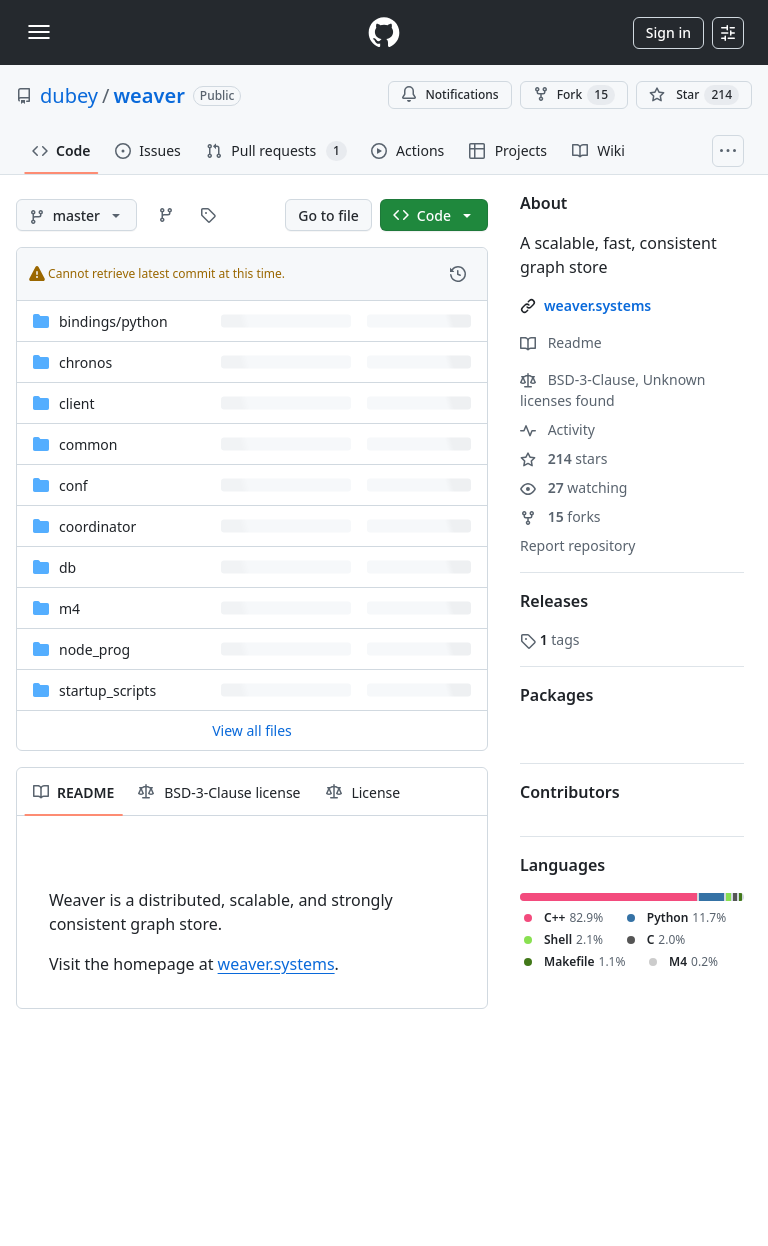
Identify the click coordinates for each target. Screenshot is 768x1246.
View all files (252, 730)
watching (573, 487)
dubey (69, 95)
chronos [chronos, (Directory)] (85, 362)
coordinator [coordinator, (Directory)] (97, 526)
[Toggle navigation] (39, 32)
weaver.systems (276, 964)
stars (563, 458)
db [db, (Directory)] (67, 567)
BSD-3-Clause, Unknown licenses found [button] (613, 390)
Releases (554, 601)
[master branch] (76, 215)
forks (560, 516)
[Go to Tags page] (208, 215)
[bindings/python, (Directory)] (113, 321)
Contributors (570, 792)
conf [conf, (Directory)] (73, 485)
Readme (561, 342)
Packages (556, 695)
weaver (149, 95)
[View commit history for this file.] (458, 274)
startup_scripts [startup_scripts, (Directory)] (107, 690)
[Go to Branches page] (166, 215)
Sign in (668, 32)
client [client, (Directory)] (77, 403)
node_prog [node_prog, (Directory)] (94, 649)
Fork (574, 95)
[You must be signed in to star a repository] (694, 95)
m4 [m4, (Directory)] (69, 608)
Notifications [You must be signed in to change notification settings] (449, 94)
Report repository (577, 545)
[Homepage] (384, 32)
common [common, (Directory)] (88, 444)
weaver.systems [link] (597, 305)
